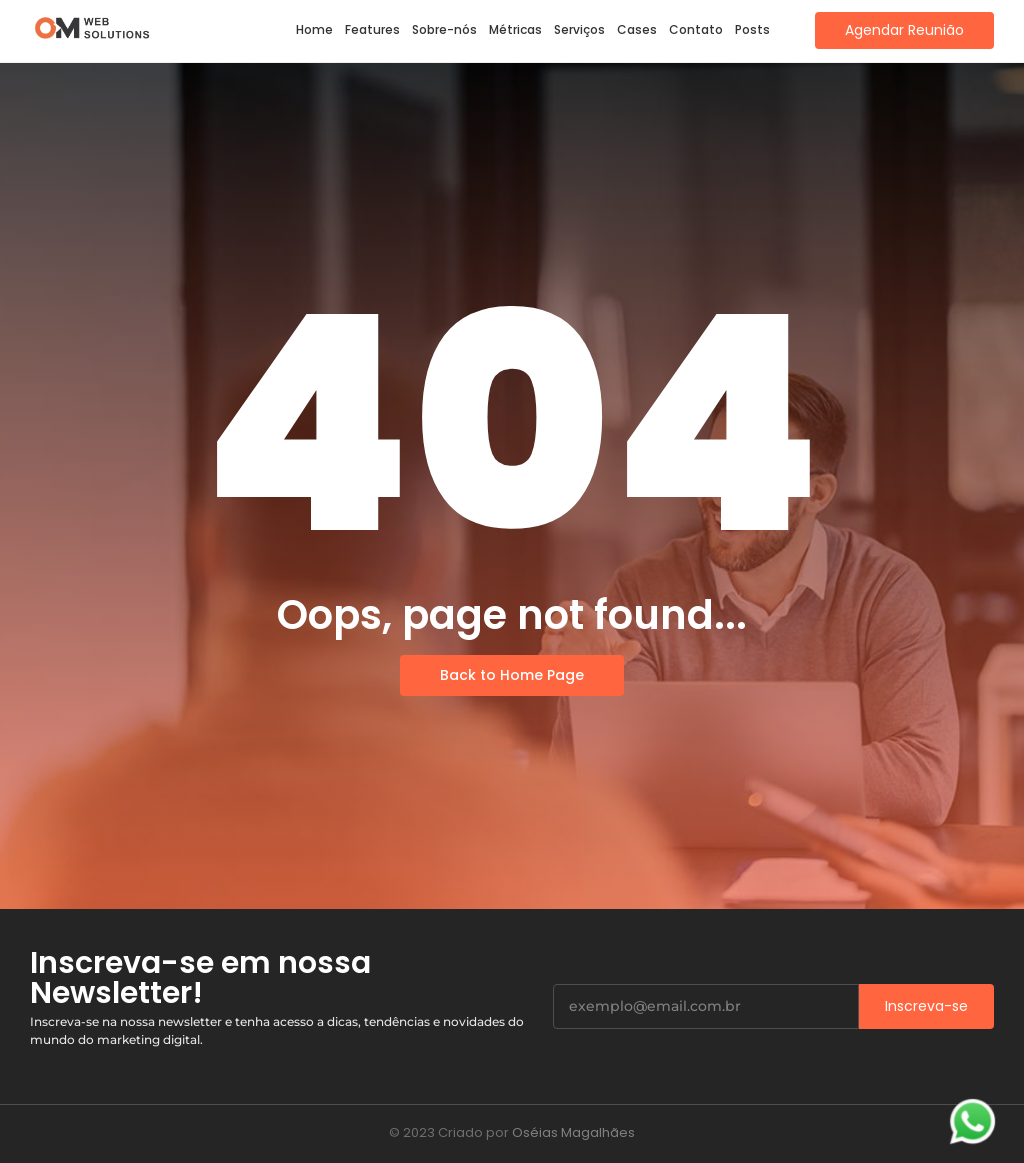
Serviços (579, 29)
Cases (637, 29)
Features (372, 29)
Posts (752, 29)
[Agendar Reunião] (904, 30)
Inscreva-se (926, 1006)
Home (314, 29)
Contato (696, 29)
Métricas (515, 29)
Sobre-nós (444, 29)
